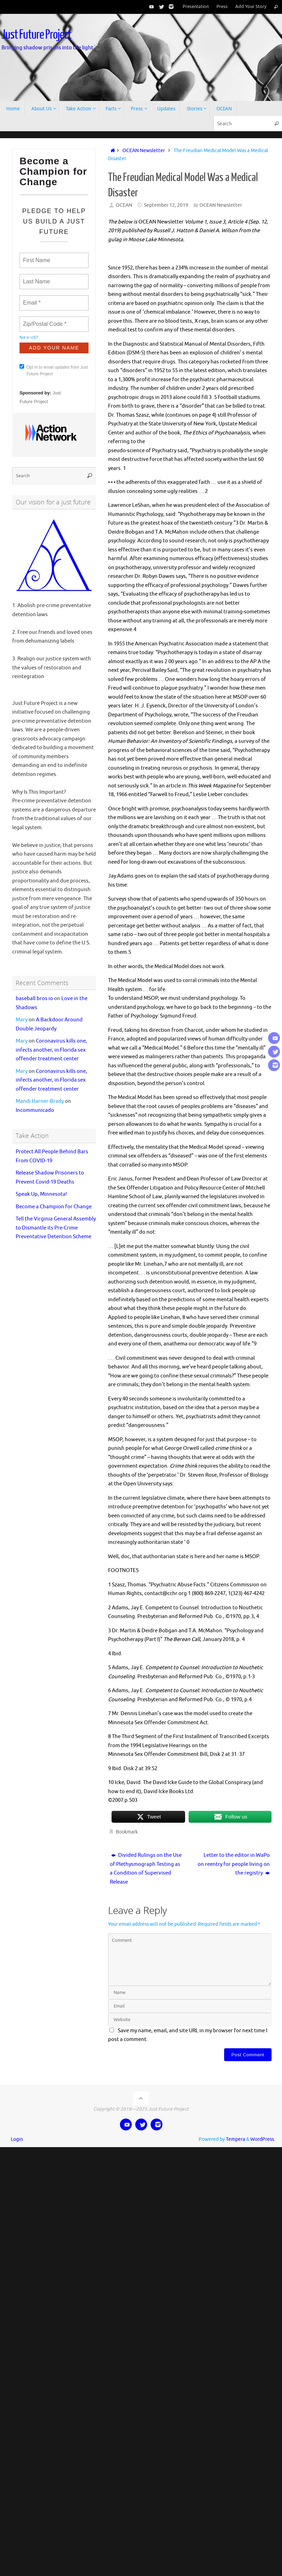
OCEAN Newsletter (143, 151)
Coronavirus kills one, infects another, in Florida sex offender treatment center (51, 1050)
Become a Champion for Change (54, 1206)
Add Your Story (250, 6)
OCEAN (124, 205)
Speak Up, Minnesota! (41, 1194)
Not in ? (29, 337)
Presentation (196, 6)
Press (222, 6)
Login (17, 2139)
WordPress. (262, 2139)
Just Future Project (36, 35)
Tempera (235, 2139)
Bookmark (127, 1832)
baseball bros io (34, 998)
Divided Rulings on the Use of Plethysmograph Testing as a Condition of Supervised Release (146, 1868)
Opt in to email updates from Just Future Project (54, 370)
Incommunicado (35, 1110)
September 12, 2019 (166, 205)
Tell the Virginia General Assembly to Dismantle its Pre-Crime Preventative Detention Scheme (56, 1228)
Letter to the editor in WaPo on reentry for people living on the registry (234, 1864)
